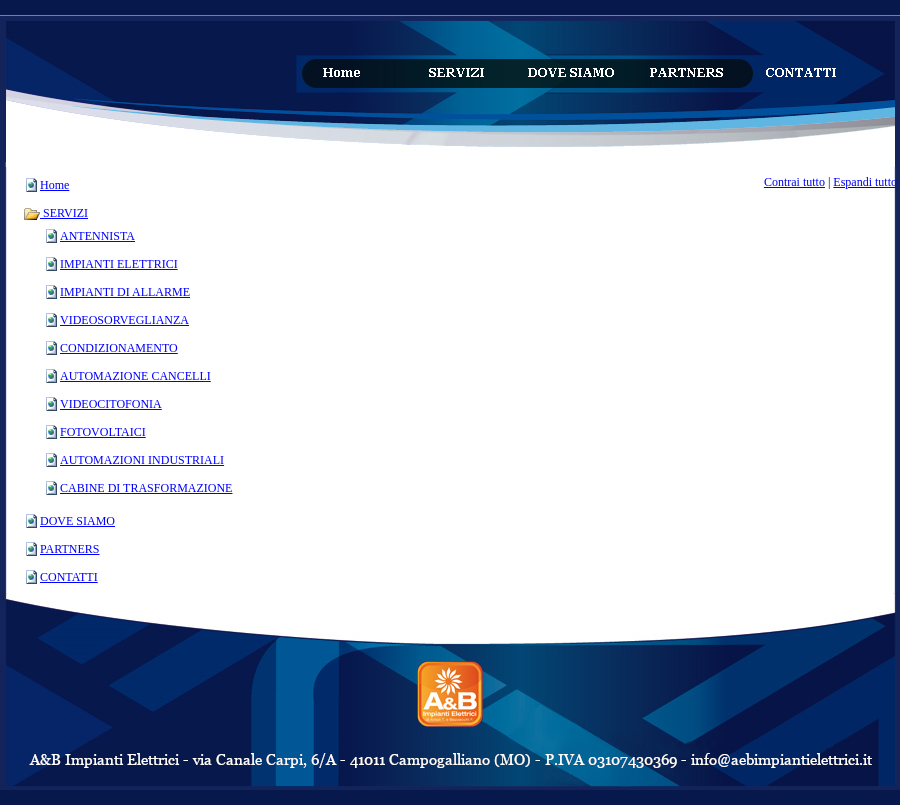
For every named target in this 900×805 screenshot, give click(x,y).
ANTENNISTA (97, 236)
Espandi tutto (865, 182)
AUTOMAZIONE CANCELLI (135, 376)
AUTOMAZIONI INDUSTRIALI (142, 460)
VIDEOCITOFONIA (111, 404)
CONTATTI (69, 577)
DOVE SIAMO (77, 521)
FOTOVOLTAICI (103, 432)
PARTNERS (70, 549)
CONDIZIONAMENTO (119, 348)
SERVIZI (55, 213)
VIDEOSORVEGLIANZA (124, 320)
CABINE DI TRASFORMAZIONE (146, 488)
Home (54, 185)
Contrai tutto (794, 182)
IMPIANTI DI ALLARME (125, 292)
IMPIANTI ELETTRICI (119, 264)
